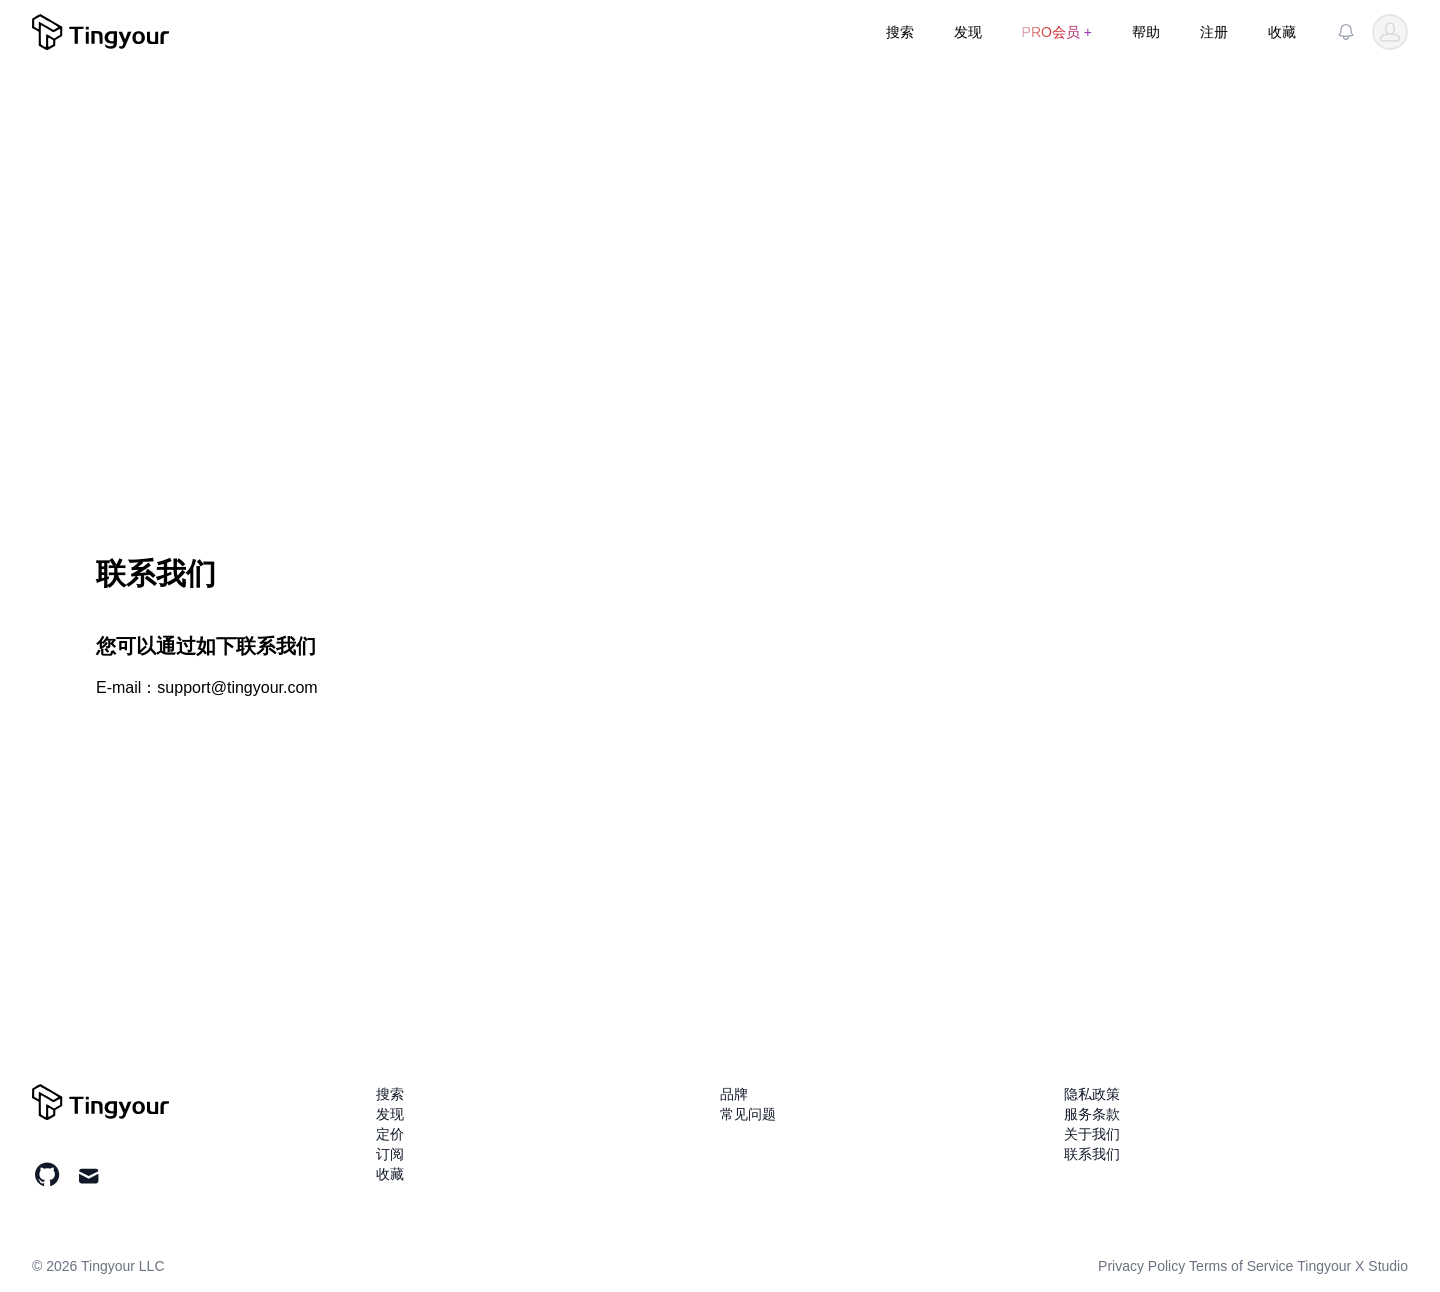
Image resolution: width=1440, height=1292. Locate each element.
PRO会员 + (1057, 32)
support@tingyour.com (237, 687)
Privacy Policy (1141, 1266)
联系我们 (1092, 1154)
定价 (390, 1134)
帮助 (1146, 32)
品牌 (734, 1094)
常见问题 (748, 1114)
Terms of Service (1241, 1266)
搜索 (900, 32)
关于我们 (1092, 1134)
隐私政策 (1092, 1094)
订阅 (390, 1154)
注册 (1214, 32)
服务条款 (1092, 1114)
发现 (968, 32)
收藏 (1282, 32)
